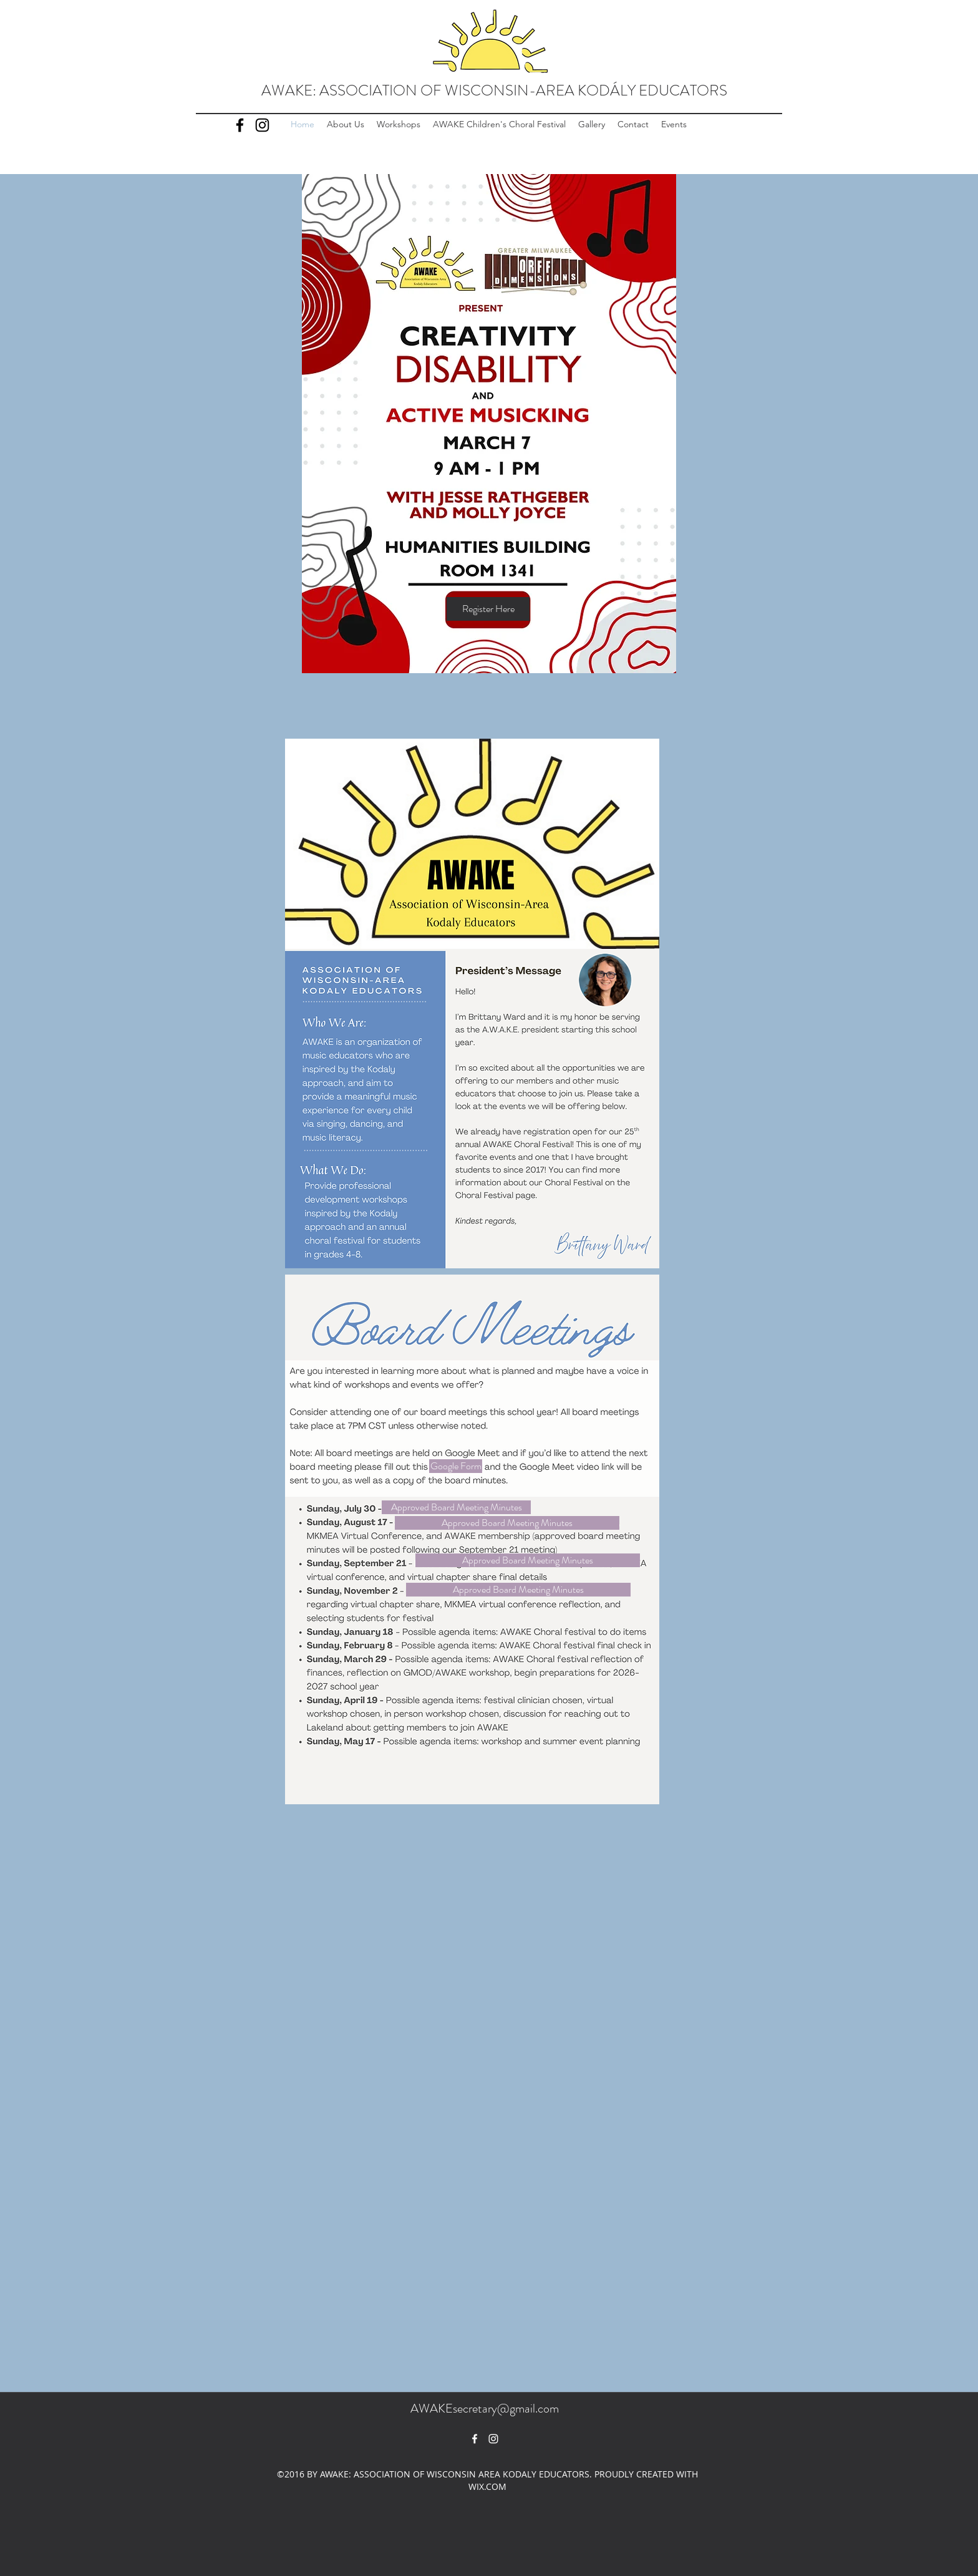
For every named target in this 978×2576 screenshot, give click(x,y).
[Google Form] (455, 1466)
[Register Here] (488, 609)
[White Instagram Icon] (493, 2439)
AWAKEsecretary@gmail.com (484, 2408)
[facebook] (474, 2439)
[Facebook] (240, 125)
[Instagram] (262, 125)
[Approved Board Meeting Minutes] (456, 1507)
